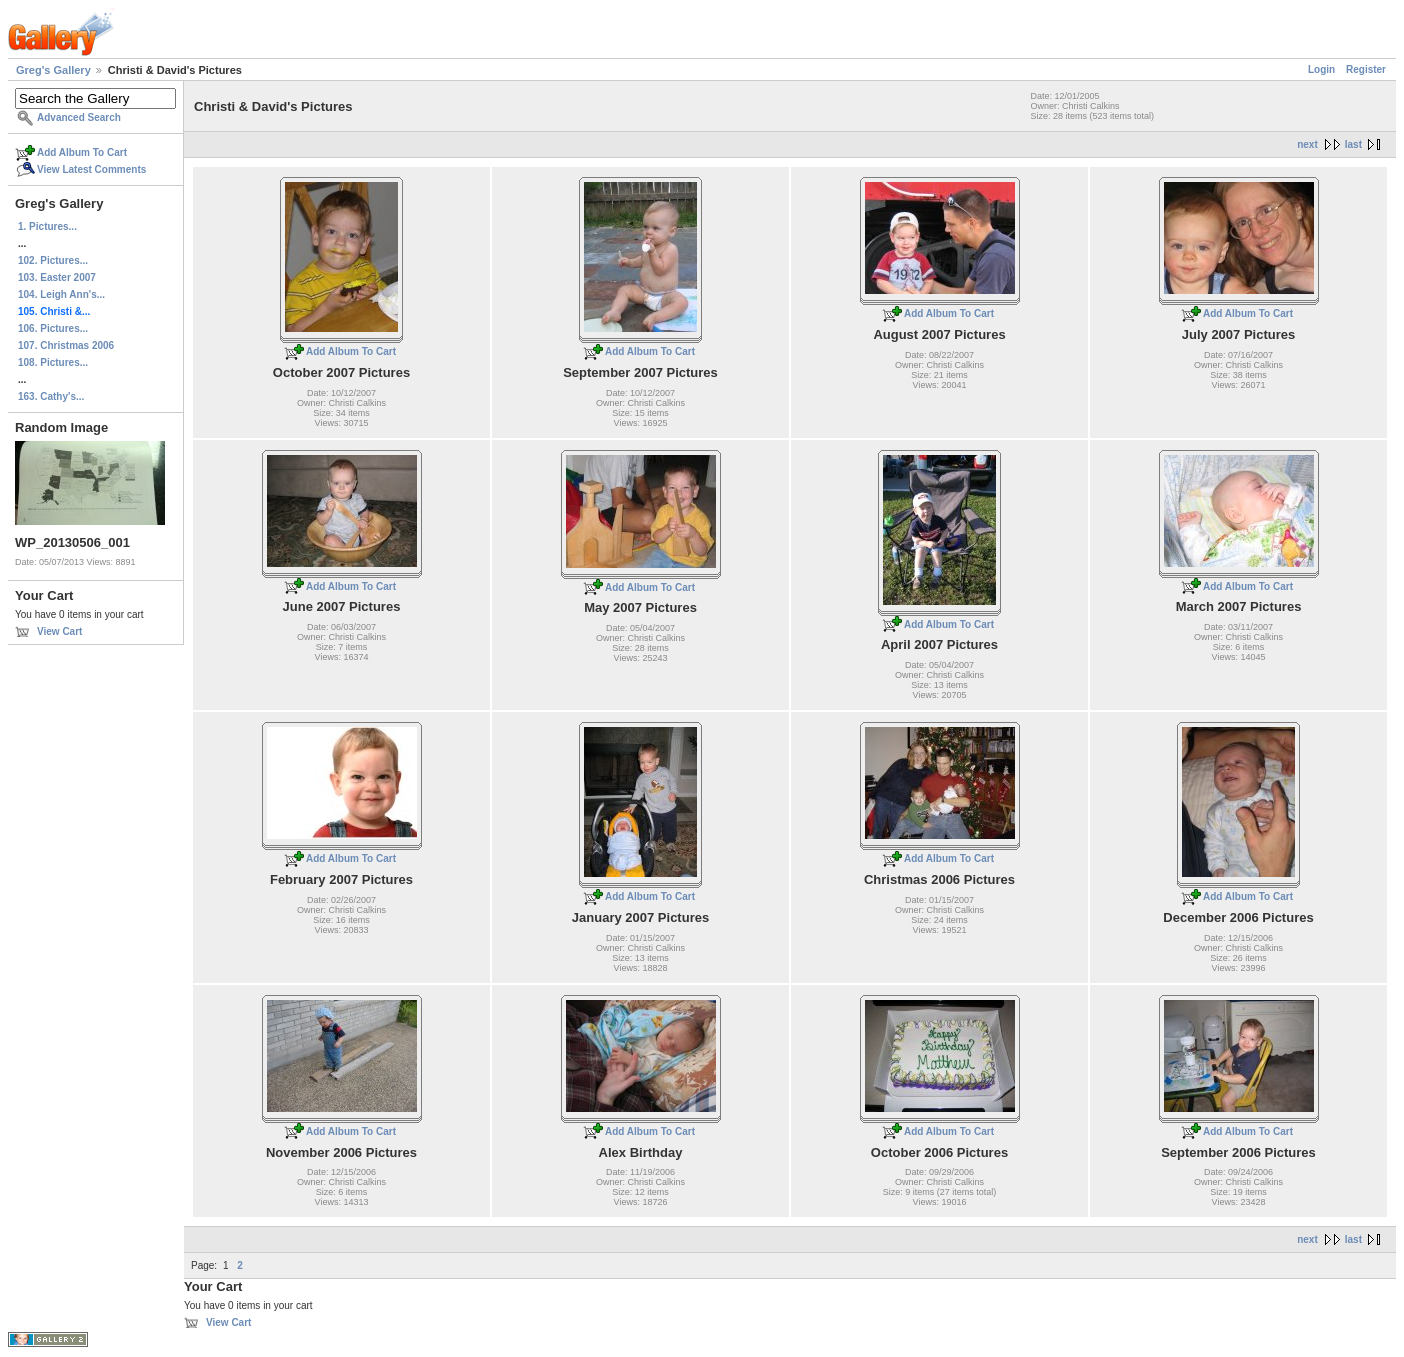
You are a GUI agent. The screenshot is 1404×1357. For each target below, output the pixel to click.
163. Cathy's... (51, 396)
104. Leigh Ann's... (61, 294)
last (1353, 144)
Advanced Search (79, 117)
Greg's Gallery (53, 70)
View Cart (59, 631)
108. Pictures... (53, 362)
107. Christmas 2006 (66, 345)
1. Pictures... (47, 226)
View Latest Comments (91, 169)
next (1307, 144)
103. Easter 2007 (57, 277)
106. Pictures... (53, 328)
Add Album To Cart (82, 152)
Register (1366, 69)
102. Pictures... (53, 260)
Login (1321, 69)
